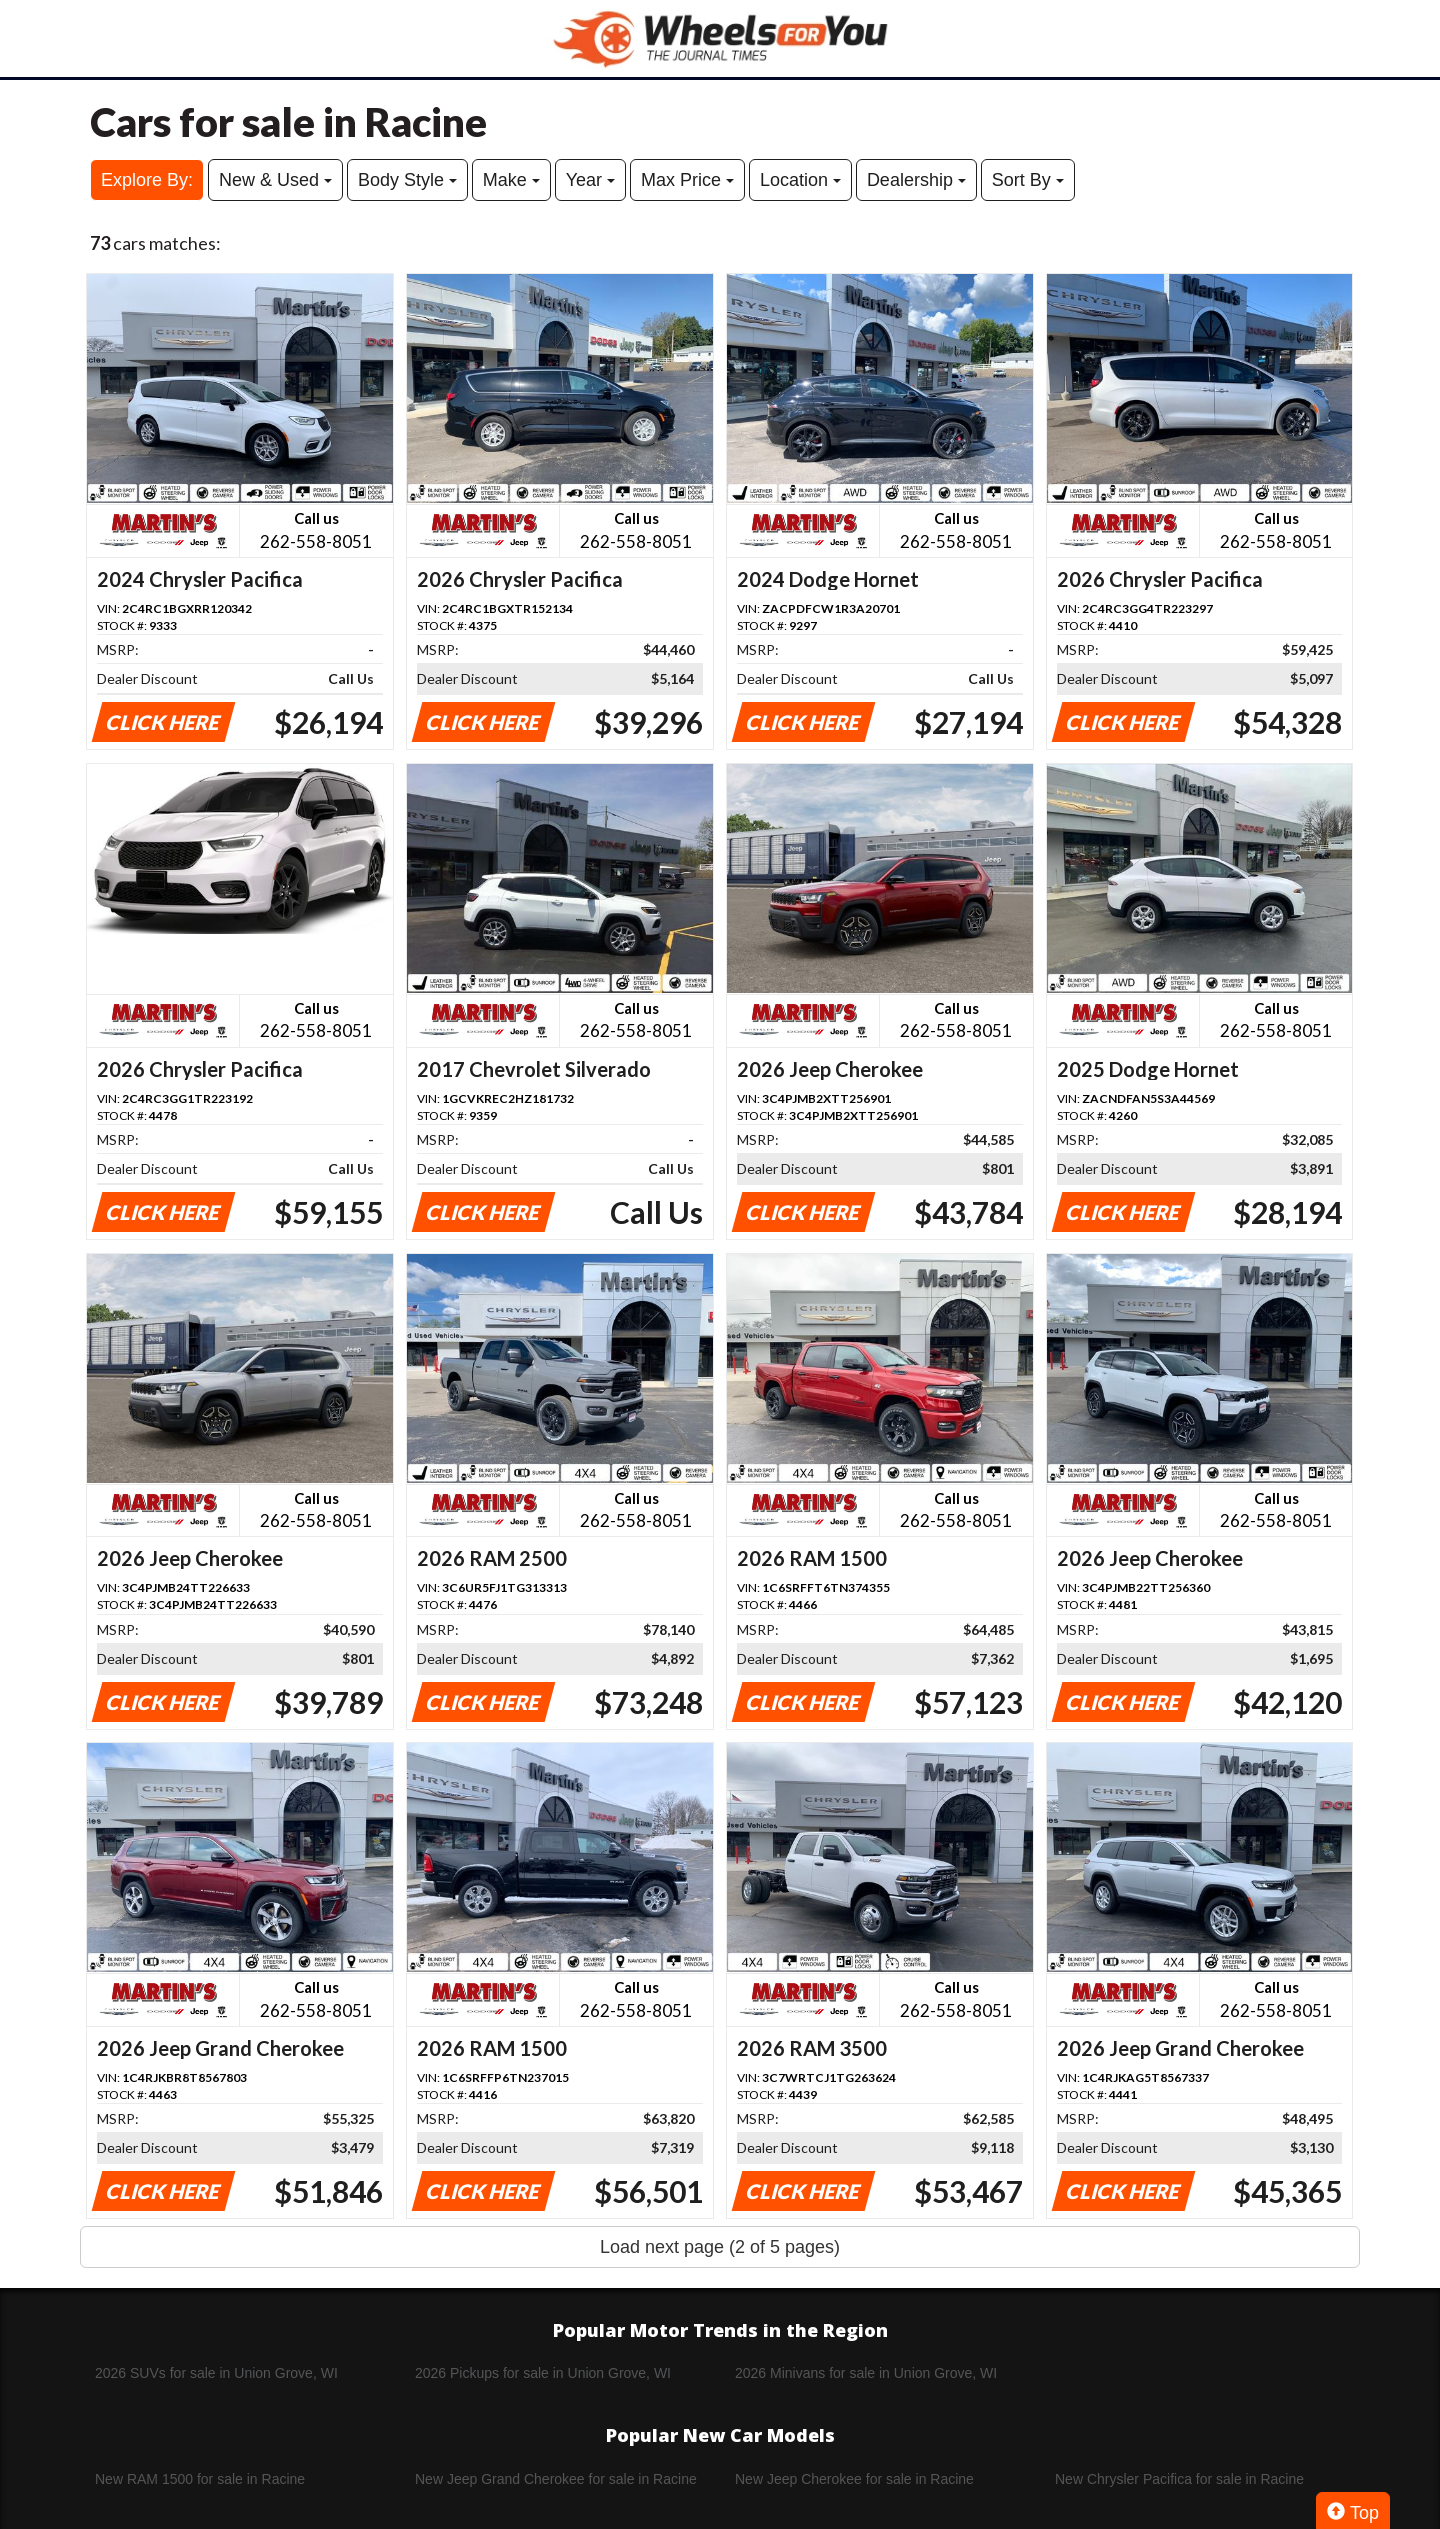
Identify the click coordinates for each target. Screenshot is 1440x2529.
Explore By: (147, 180)
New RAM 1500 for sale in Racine (200, 2479)
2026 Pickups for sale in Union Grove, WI (543, 2373)
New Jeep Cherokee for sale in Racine (854, 2479)
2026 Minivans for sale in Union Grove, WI (866, 2373)
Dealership (916, 180)
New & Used (275, 180)
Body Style (407, 180)
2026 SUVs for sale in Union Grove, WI (216, 2373)
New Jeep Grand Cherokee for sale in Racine (556, 2479)
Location (800, 180)
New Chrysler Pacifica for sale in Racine (1179, 2479)
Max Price (687, 180)
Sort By (1028, 180)
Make (511, 180)
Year (590, 180)
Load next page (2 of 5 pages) (720, 2247)
